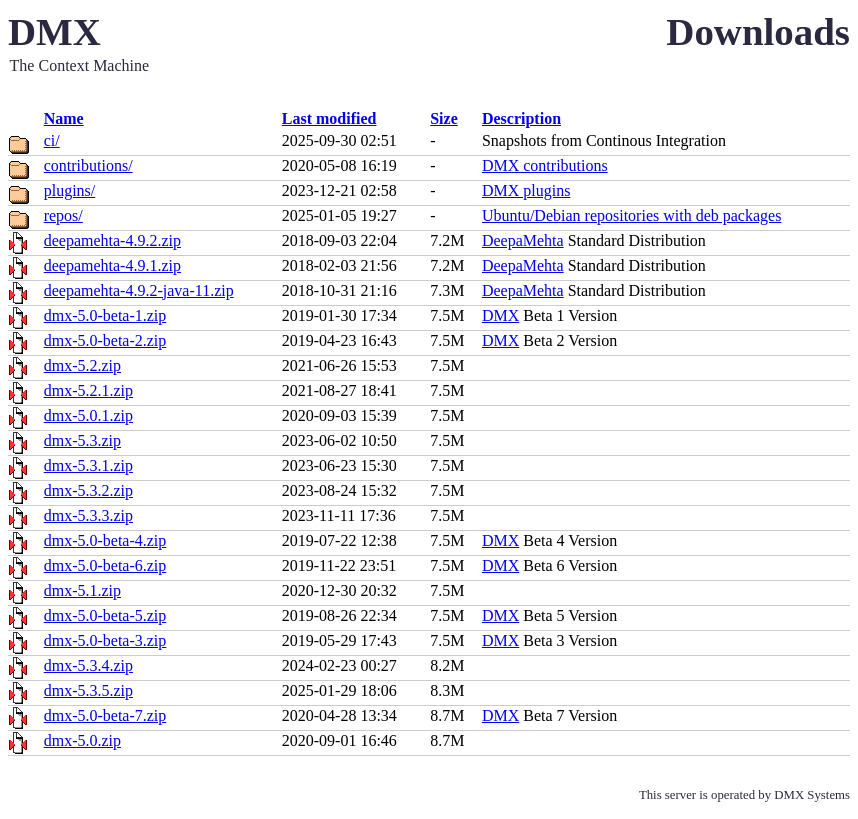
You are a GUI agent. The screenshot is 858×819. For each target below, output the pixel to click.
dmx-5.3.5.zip (88, 690)
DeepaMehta (523, 240)
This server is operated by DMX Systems (744, 795)
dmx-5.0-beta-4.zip (105, 540)
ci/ (52, 140)
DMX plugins (526, 190)
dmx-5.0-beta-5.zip (105, 615)
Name (64, 118)
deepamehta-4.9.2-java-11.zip (139, 290)
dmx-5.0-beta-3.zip (105, 640)
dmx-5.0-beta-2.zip (105, 340)
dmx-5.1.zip (82, 590)
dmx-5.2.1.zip (88, 390)
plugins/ (70, 190)
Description (521, 118)
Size (444, 118)
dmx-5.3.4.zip (88, 665)
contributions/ (88, 165)
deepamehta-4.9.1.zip (112, 265)
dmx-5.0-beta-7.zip (105, 715)
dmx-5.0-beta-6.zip (105, 565)
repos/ (63, 215)
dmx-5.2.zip (82, 365)
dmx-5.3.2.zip (88, 490)
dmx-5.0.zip (82, 740)
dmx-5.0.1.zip (88, 415)
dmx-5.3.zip (82, 440)
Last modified (329, 118)
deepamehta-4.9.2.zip (112, 240)
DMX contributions (545, 165)
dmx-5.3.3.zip (88, 515)
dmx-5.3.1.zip (88, 465)
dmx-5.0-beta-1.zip (105, 315)
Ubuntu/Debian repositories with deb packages (631, 215)
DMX (500, 315)
